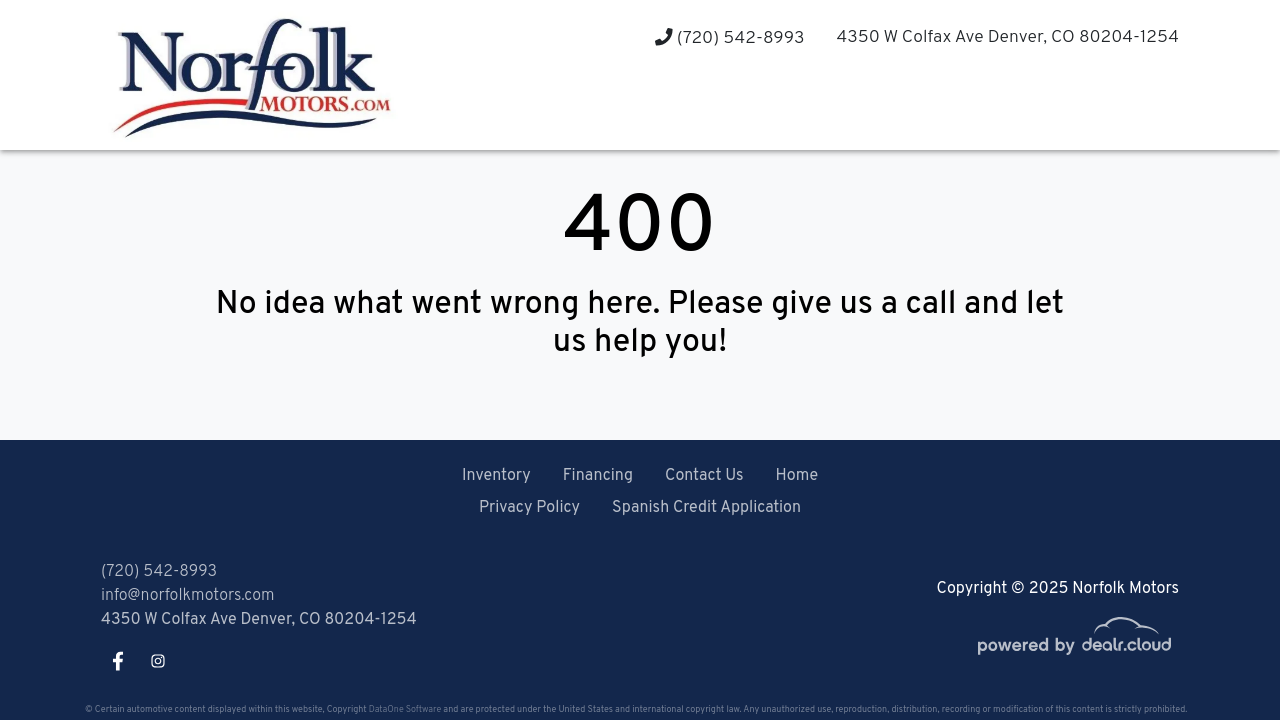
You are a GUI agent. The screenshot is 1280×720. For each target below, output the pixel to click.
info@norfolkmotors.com (187, 596)
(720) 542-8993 (729, 38)
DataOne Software (405, 709)
